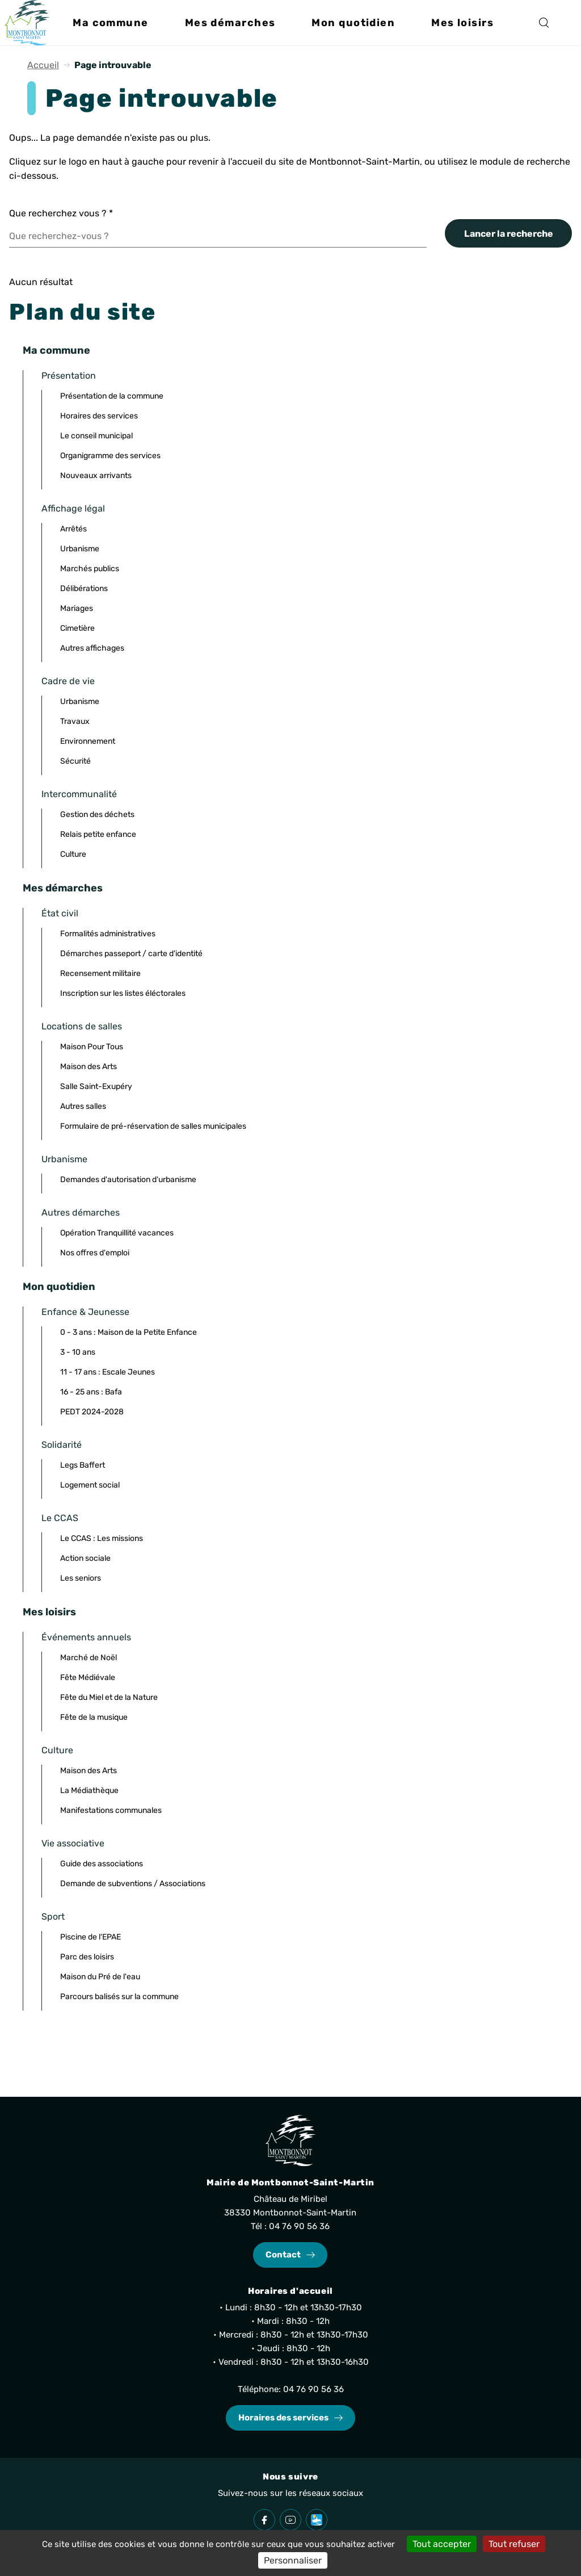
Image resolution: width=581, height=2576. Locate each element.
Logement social (90, 1485)
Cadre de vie (68, 681)
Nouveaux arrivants (96, 475)
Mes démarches (63, 888)
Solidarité (61, 1444)
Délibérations (84, 588)
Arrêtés (73, 529)
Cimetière (77, 628)
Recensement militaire (100, 973)
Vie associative (72, 1843)
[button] (110, 22)
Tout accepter (441, 2544)
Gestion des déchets (97, 814)
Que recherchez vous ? (61, 213)
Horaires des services (99, 416)
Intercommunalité (79, 794)
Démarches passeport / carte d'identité (131, 953)
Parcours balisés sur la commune (119, 1996)
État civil (59, 913)
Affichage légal (73, 508)
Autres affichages (92, 648)
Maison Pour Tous (91, 1047)
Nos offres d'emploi (94, 1253)
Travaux (75, 721)
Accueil (43, 65)
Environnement (87, 741)
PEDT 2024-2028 (92, 1412)
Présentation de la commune (111, 396)
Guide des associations (101, 1864)
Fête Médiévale (87, 1677)
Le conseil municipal (96, 436)
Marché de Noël (88, 1657)
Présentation (68, 375)
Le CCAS (59, 1518)
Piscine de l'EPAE (90, 1937)
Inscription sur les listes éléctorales (123, 993)
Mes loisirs (49, 1612)
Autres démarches (80, 1212)
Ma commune (56, 350)
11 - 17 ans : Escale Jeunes (107, 1372)
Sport (53, 1916)
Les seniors (80, 1578)
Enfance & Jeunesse (85, 1311)
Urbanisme (79, 549)
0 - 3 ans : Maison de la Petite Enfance (128, 1332)
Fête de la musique (94, 1717)
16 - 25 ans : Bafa (91, 1392)
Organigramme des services (110, 455)
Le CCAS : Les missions (101, 1538)
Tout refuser (514, 2544)
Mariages (76, 608)
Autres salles (83, 1106)
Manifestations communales (111, 1810)
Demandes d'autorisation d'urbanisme (128, 1179)
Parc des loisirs (87, 1957)
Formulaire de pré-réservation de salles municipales (153, 1126)
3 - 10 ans (77, 1352)
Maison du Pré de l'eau (100, 1977)
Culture (73, 854)
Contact (283, 2255)
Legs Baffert (82, 1465)
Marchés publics (89, 568)
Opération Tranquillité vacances (117, 1233)
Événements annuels (86, 1637)
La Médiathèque (89, 1790)
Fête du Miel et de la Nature (109, 1697)
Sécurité (75, 761)
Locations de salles (81, 1026)
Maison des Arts (88, 1066)
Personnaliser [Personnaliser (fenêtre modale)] (293, 2560)
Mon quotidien (59, 1286)
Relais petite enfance (98, 834)
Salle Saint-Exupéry (96, 1086)
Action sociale (85, 1558)
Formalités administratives (107, 934)
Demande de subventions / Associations (132, 1883)
